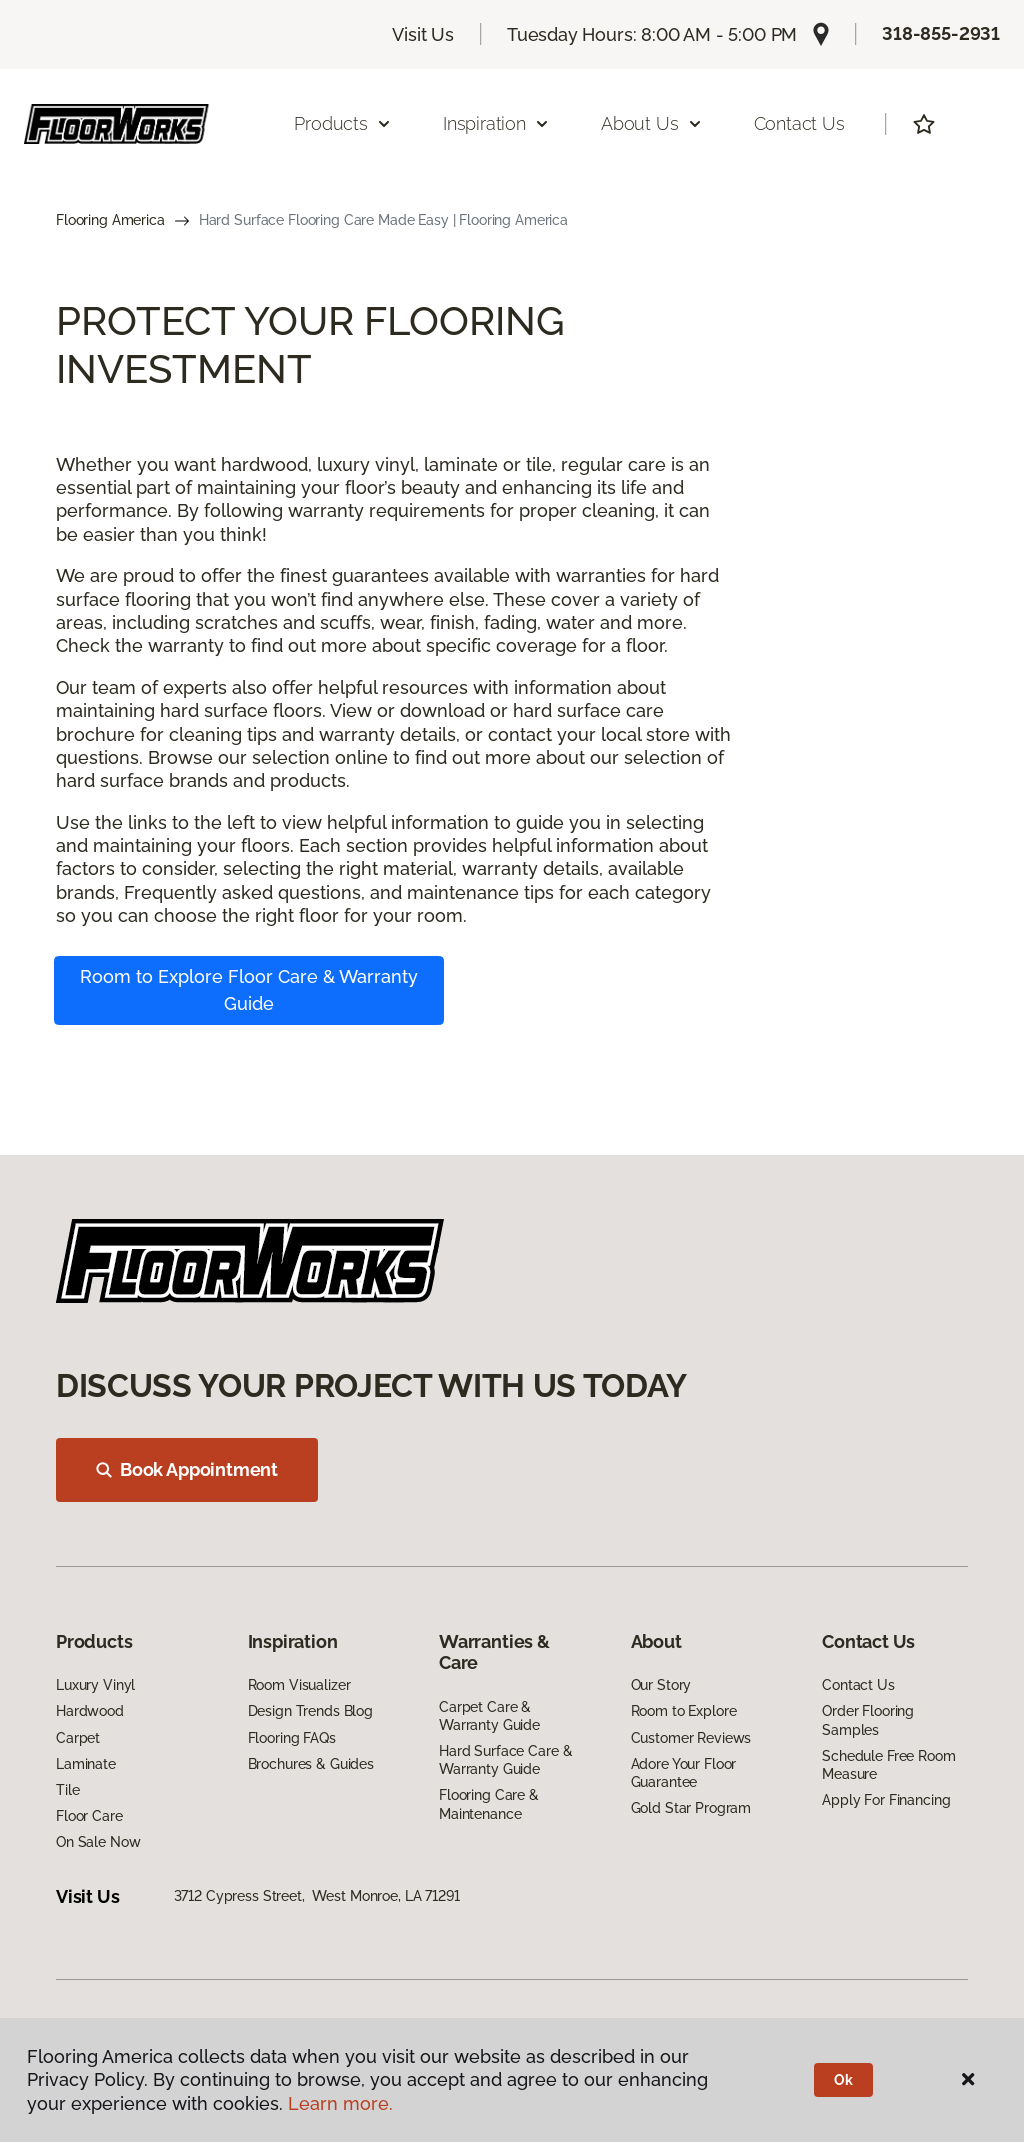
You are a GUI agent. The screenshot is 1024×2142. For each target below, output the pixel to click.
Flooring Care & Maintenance (489, 1804)
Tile (67, 1790)
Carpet (78, 1738)
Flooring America (110, 220)
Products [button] (343, 123)
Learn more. (340, 2103)
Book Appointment (187, 1469)
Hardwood (90, 1711)
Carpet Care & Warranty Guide (489, 1716)
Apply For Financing (886, 1800)
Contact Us (799, 123)
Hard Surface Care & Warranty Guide (505, 1760)
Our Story (661, 1685)
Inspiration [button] (496, 123)
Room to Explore (684, 1711)
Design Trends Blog (310, 1711)
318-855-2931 (941, 33)
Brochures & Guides (311, 1764)
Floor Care (89, 1816)
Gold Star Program (691, 1808)
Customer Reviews (691, 1738)
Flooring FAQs (292, 1738)
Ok (843, 2080)
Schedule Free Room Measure (888, 1765)
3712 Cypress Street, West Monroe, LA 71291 (317, 1896)
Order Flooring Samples (868, 1720)
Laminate (86, 1764)
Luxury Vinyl (95, 1685)
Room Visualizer (299, 1685)
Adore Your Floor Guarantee (684, 1773)
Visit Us (423, 34)
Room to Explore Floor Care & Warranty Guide (249, 990)
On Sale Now (98, 1842)
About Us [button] (652, 123)
